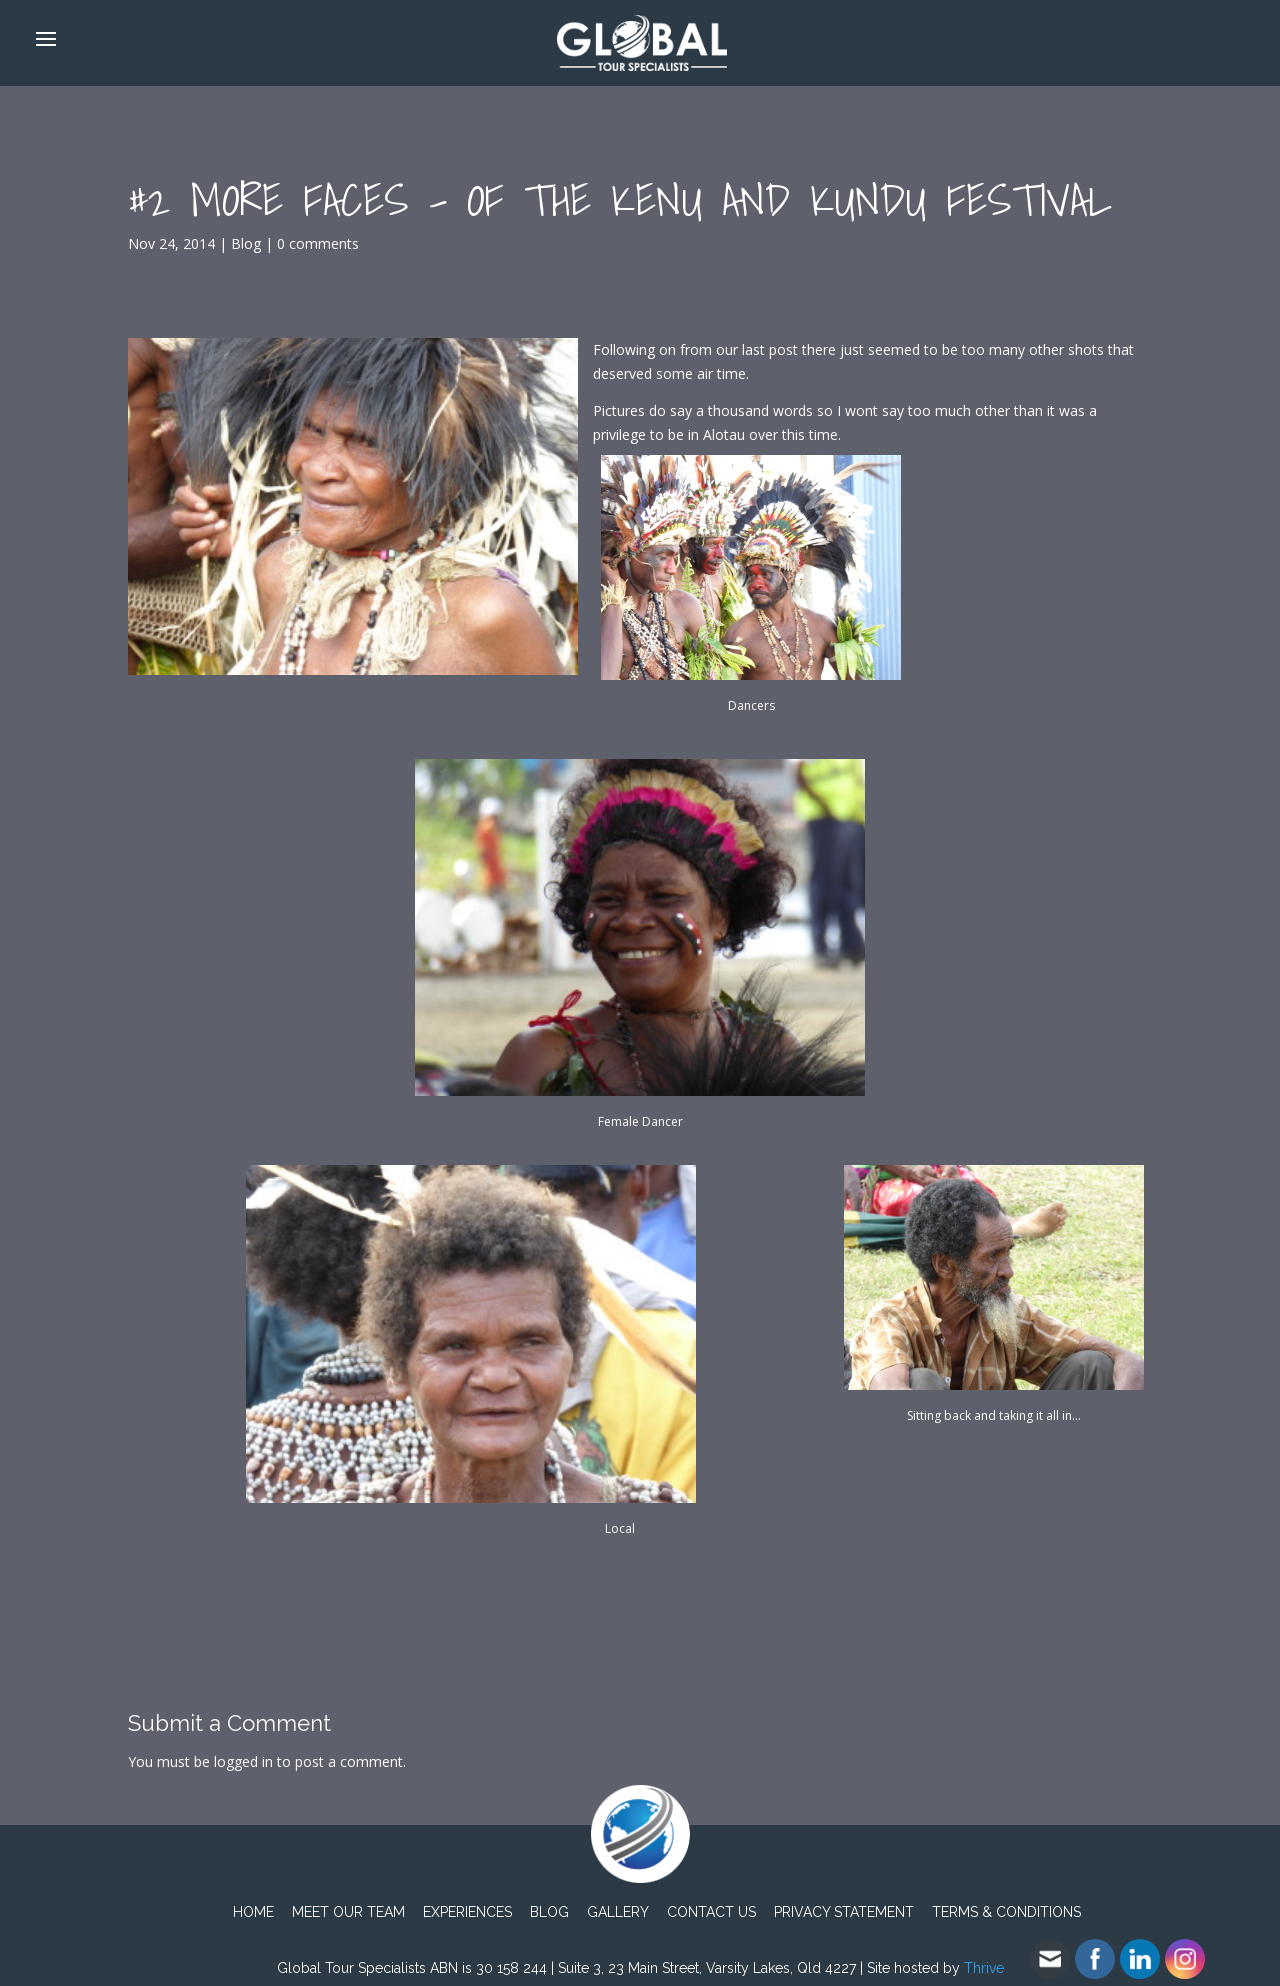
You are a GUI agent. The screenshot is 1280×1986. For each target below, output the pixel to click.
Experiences (467, 1912)
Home (253, 1912)
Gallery (618, 1912)
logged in (243, 1761)
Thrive (984, 1968)
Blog (246, 243)
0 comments (318, 243)
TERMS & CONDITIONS (1006, 1912)
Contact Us (711, 1912)
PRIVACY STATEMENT (844, 1912)
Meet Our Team (348, 1912)
